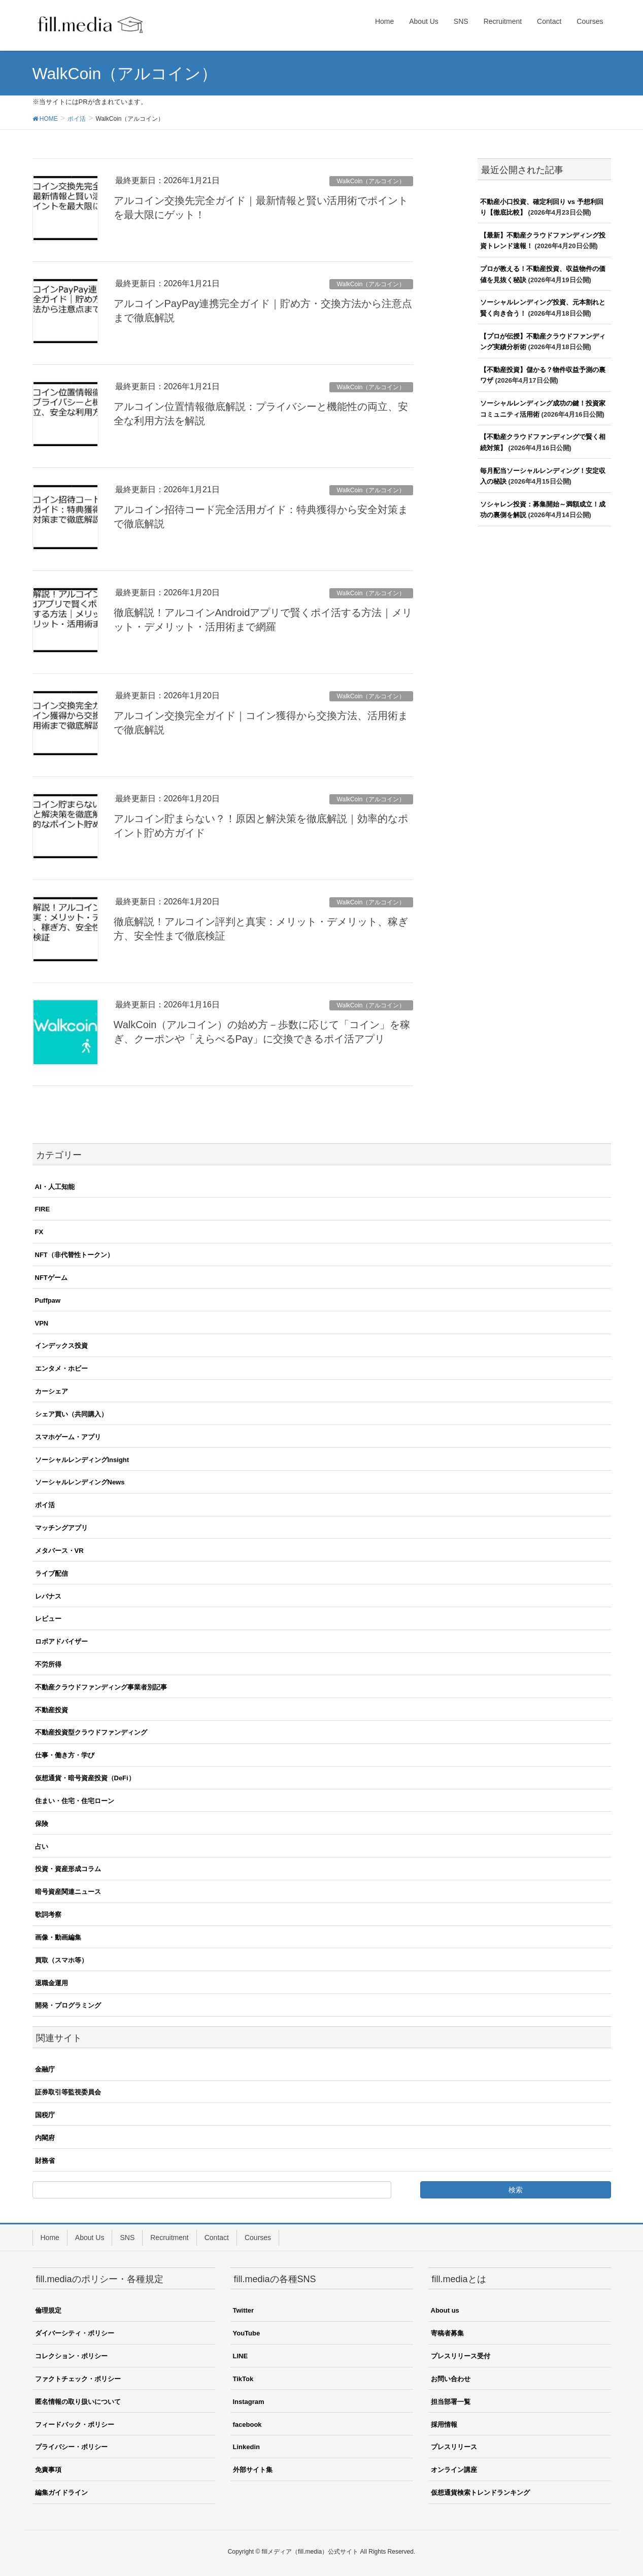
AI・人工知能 (55, 1187)
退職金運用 (51, 1983)
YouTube (246, 2333)
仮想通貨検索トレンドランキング (480, 2492)
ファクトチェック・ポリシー (78, 2379)
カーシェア (51, 1391)
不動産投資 (51, 1710)
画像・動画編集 (58, 1937)
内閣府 (45, 2138)
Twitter (243, 2310)
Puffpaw (48, 1300)
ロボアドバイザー (61, 1641)
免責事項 (48, 2469)
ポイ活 (45, 1505)
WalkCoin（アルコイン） (371, 181)
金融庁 (45, 2069)
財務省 (45, 2160)
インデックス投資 (61, 1345)
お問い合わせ (450, 2379)
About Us (90, 2237)
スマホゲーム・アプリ (68, 1437)
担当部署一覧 (450, 2401)
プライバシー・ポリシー (71, 2447)
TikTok (243, 2379)
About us (445, 2310)
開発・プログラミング (68, 2005)
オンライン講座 (454, 2469)
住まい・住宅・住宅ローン (74, 1801)
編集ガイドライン (61, 2492)
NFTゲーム (51, 1277)
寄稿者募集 (447, 2333)
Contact (217, 2237)
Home (50, 2237)
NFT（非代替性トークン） (74, 1255)
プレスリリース (454, 2447)
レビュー (48, 1618)
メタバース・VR (59, 1550)
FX (39, 1232)
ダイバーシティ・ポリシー (74, 2333)
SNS (127, 2237)
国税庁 (45, 2115)
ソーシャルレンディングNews (80, 1482)
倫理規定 (48, 2310)
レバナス (48, 1596)
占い (41, 1846)
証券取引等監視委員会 (68, 2092)
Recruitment (169, 2237)
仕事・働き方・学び (64, 1755)
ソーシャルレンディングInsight (82, 1460)
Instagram (248, 2401)
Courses (258, 2237)
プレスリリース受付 (460, 2356)
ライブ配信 (51, 1573)
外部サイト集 (253, 2469)
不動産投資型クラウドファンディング (91, 1732)
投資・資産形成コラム (68, 1869)
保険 (41, 1823)
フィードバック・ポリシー (74, 2424)
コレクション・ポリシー (71, 2356)
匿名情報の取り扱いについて (78, 2401)
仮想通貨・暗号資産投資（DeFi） (85, 1778)
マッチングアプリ (61, 1528)
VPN (42, 1323)
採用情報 (444, 2424)
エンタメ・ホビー (61, 1368)
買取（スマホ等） (61, 1960)
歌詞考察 (48, 1914)
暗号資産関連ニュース (68, 1891)
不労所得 (48, 1664)
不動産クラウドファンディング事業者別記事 (101, 1687)
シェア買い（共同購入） (71, 1414)
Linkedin (246, 2447)
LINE (240, 2356)
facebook (247, 2424)
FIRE (42, 1209)
